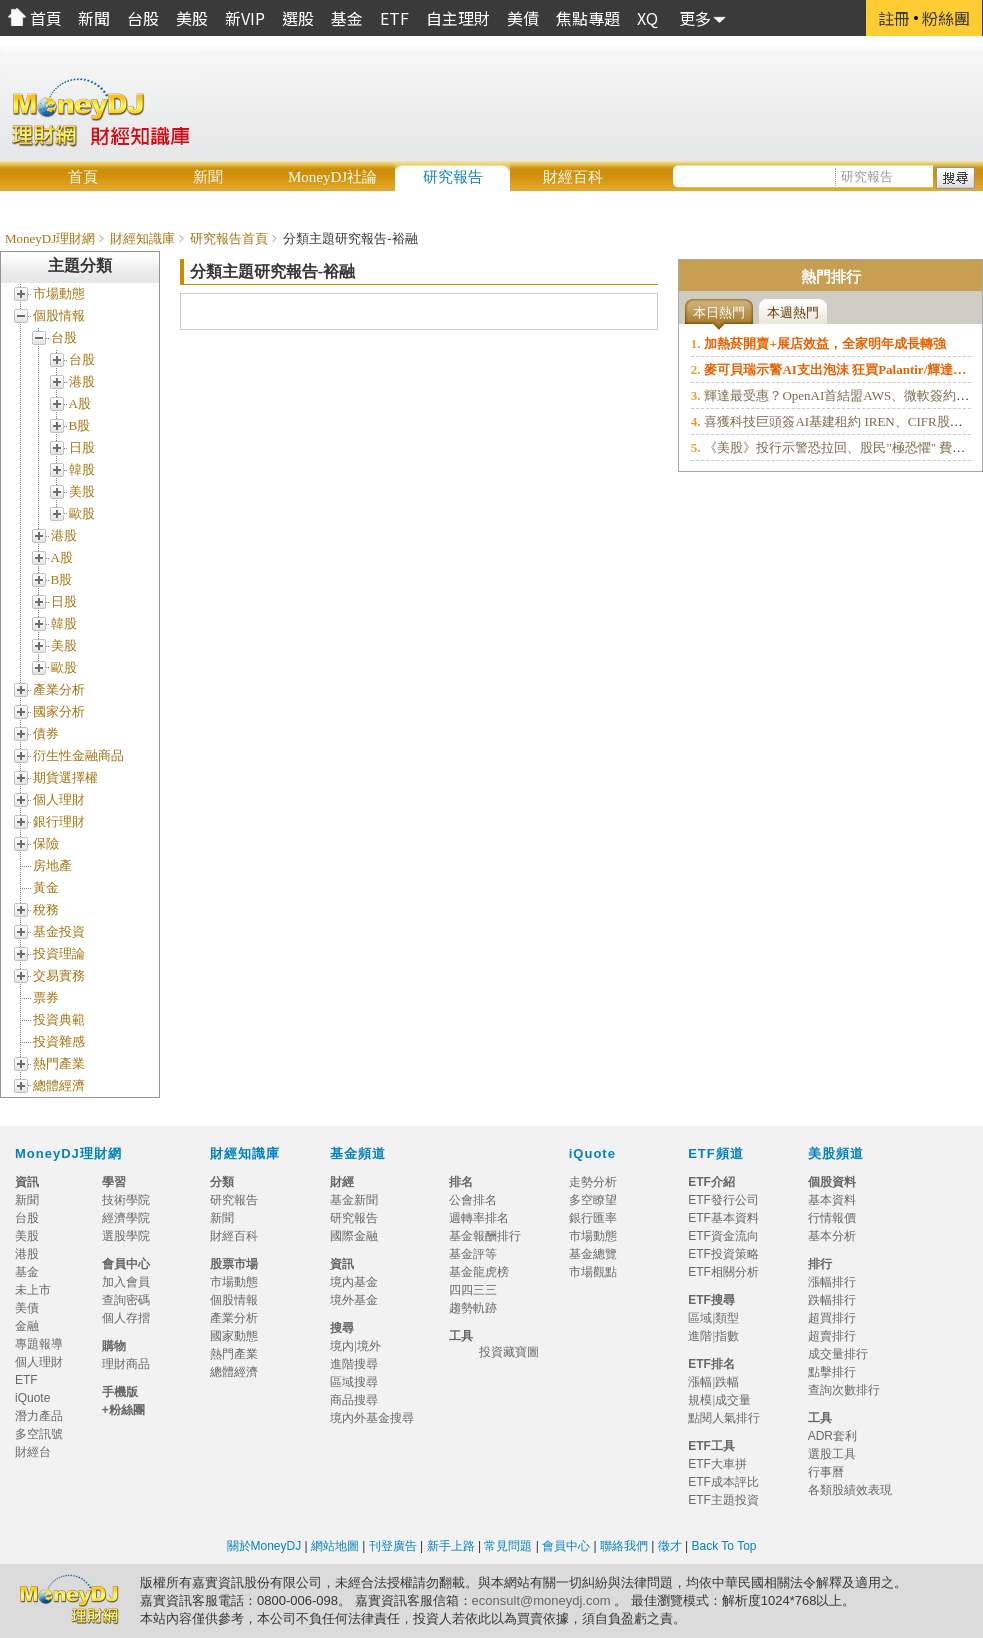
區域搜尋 (354, 1382)
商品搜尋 (360, 1400)
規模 (700, 1400)
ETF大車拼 (717, 1464)
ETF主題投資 (723, 1500)
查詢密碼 (126, 1300)
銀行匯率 (593, 1218)
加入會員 (126, 1282)
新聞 (208, 177)
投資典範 (59, 1019)
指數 (727, 1336)
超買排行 (832, 1318)
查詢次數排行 (844, 1390)
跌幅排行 (832, 1300)
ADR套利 (832, 1436)
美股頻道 (836, 1153)
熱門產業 (59, 1063)
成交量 (733, 1400)
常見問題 (509, 1546)
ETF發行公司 (723, 1200)
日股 (82, 447)
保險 (46, 843)
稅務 (46, 909)
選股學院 (126, 1236)
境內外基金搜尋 (378, 1418)
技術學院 (126, 1200)
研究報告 (453, 177)
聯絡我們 (624, 1546)
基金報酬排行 (485, 1236)
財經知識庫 (142, 238)
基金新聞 (360, 1200)
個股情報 (59, 315)
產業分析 (59, 689)
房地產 (52, 865)
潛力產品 (39, 1416)
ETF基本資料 (723, 1218)
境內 (342, 1346)
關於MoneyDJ (264, 1546)
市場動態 (59, 293)
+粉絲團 (123, 1410)
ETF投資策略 (723, 1254)
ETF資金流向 (723, 1236)
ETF (26, 1380)
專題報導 (45, 1344)
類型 (727, 1318)
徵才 (667, 1546)
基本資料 (832, 1200)
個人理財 (59, 799)
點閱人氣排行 (724, 1418)
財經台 (39, 1452)
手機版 (120, 1392)
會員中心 (566, 1546)
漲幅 (700, 1382)
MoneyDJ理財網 (50, 238)
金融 (27, 1326)
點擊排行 (832, 1372)
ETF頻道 (716, 1153)
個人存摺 (126, 1318)
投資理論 (59, 953)
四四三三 (473, 1290)
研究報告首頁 (229, 238)
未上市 (33, 1290)
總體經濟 (59, 1085)
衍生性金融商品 (78, 755)
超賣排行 (832, 1336)
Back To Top (722, 1546)
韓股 (82, 469)
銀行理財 (59, 821)
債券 (46, 733)
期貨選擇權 (65, 777)
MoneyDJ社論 (332, 177)
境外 (369, 1346)
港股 (82, 381)
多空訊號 (45, 1434)
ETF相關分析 (723, 1272)
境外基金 (360, 1300)
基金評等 (473, 1254)
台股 (64, 337)
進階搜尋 (354, 1364)
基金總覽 (593, 1254)
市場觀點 (593, 1272)
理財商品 (126, 1364)
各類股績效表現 (850, 1490)
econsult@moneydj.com (541, 1600)
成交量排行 (838, 1354)
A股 (80, 403)
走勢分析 (593, 1182)
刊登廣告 (393, 1546)
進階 (700, 1336)
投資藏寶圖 (509, 1352)
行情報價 (832, 1218)
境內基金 (360, 1282)
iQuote (592, 1153)
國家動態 (234, 1336)
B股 (80, 425)
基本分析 (832, 1236)
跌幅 (727, 1382)
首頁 (83, 177)
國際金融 (360, 1236)
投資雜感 (59, 1041)
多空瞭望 (593, 1200)
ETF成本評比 (723, 1482)
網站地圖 (335, 1546)
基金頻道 (358, 1153)
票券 (46, 997)
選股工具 (832, 1454)
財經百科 (573, 177)
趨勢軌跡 (473, 1308)
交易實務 (59, 975)
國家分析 (59, 711)
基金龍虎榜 (485, 1272)
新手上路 (451, 1546)
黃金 (46, 887)
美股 (82, 491)
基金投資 (59, 931)
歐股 (82, 513)
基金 (27, 1272)
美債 (27, 1308)
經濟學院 (126, 1218)
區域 (700, 1318)
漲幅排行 (832, 1282)
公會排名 (473, 1200)
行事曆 (826, 1472)
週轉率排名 (479, 1218)
